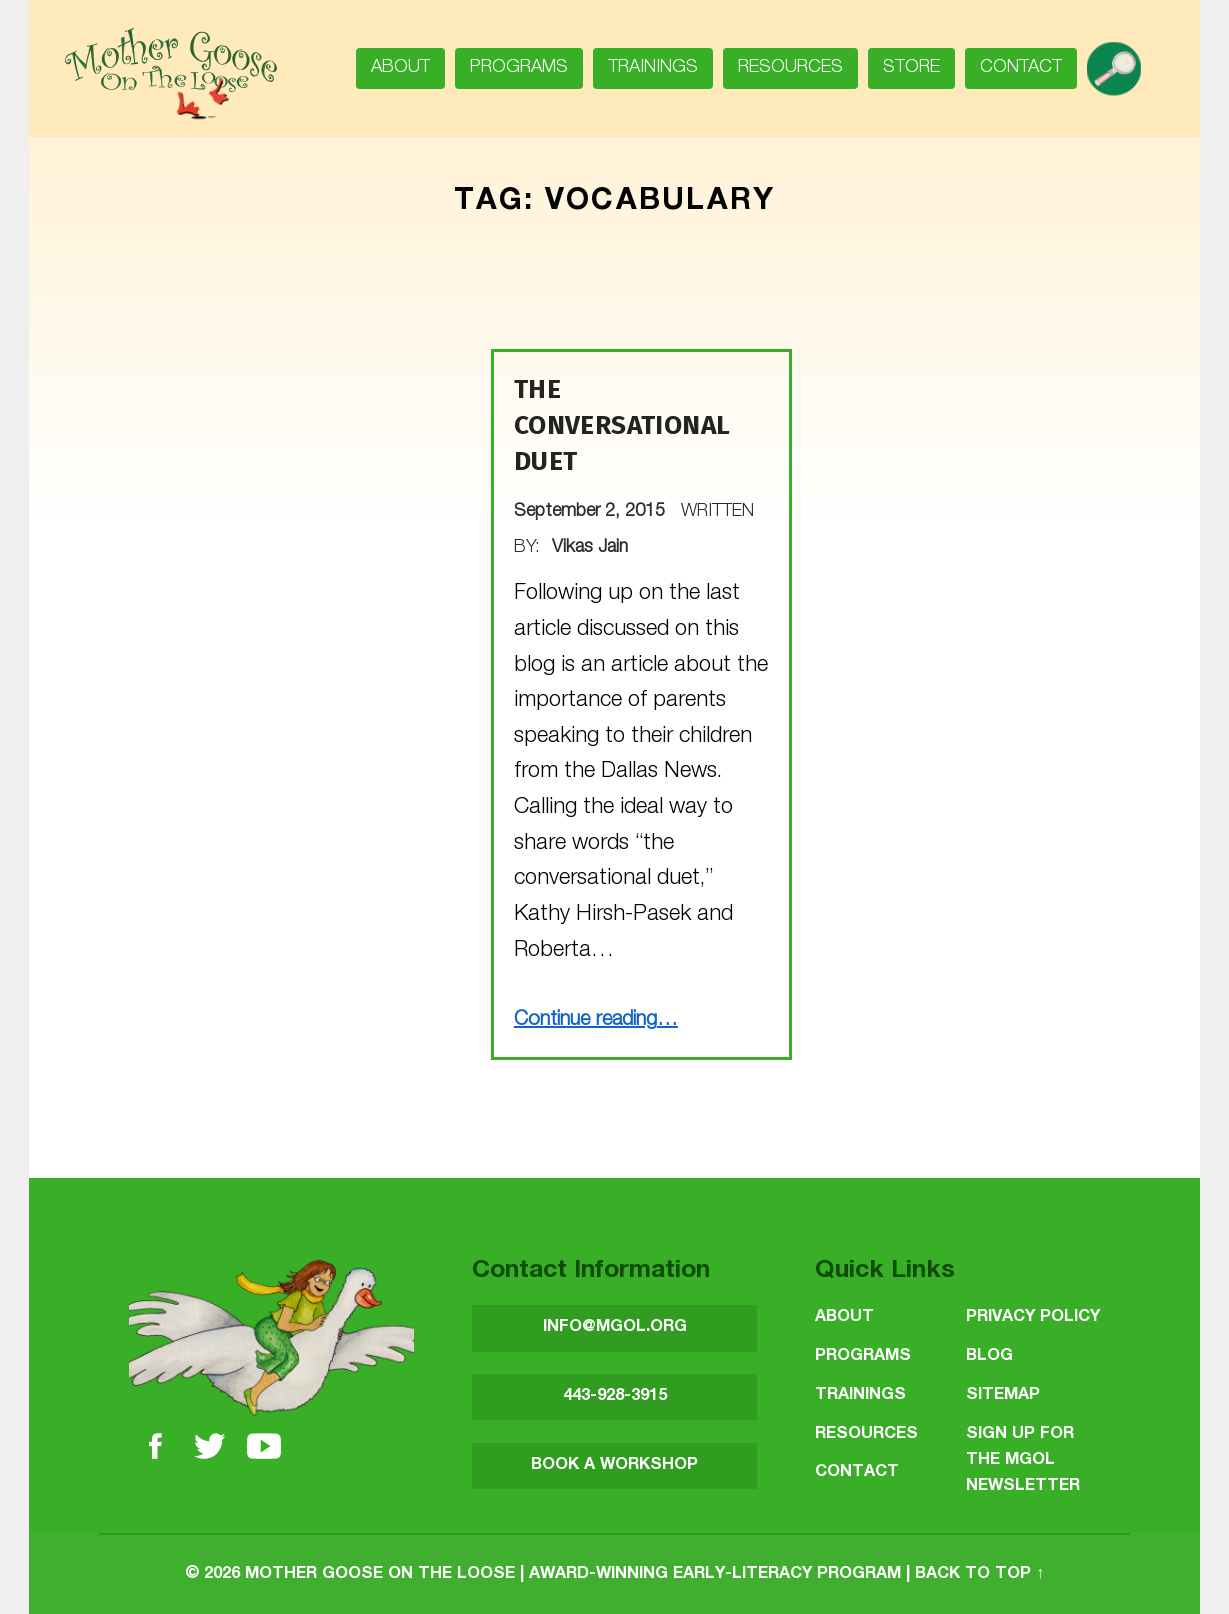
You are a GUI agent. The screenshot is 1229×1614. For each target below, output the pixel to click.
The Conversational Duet (622, 425)
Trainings (653, 68)
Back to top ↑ (979, 1574)
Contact (1021, 68)
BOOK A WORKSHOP (614, 1465)
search (1121, 62)
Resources (790, 68)
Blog (989, 1356)
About (400, 68)
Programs (519, 68)
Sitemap (1003, 1395)
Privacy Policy (1033, 1317)
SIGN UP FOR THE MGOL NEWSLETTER (1023, 1461)
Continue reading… (596, 1021)
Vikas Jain (590, 548)
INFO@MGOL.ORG (615, 1327)
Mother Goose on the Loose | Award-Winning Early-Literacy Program (573, 1574)
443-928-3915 (615, 1396)
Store (911, 68)
